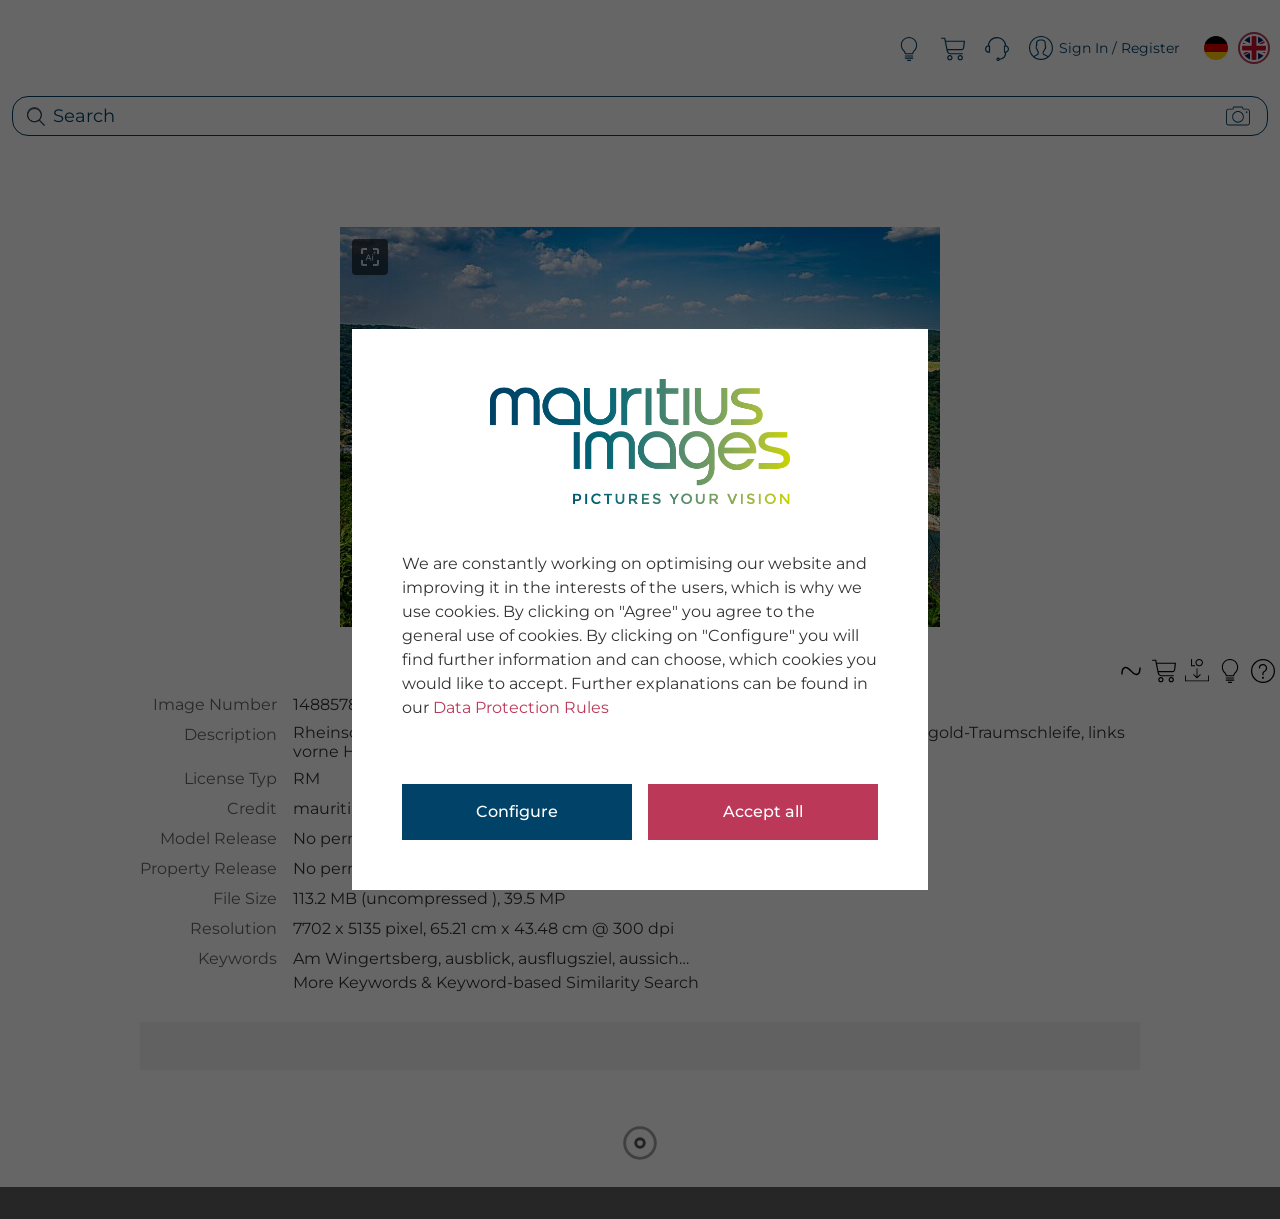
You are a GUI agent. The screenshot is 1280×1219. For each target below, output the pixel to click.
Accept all (763, 811)
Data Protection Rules (521, 707)
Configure (517, 811)
